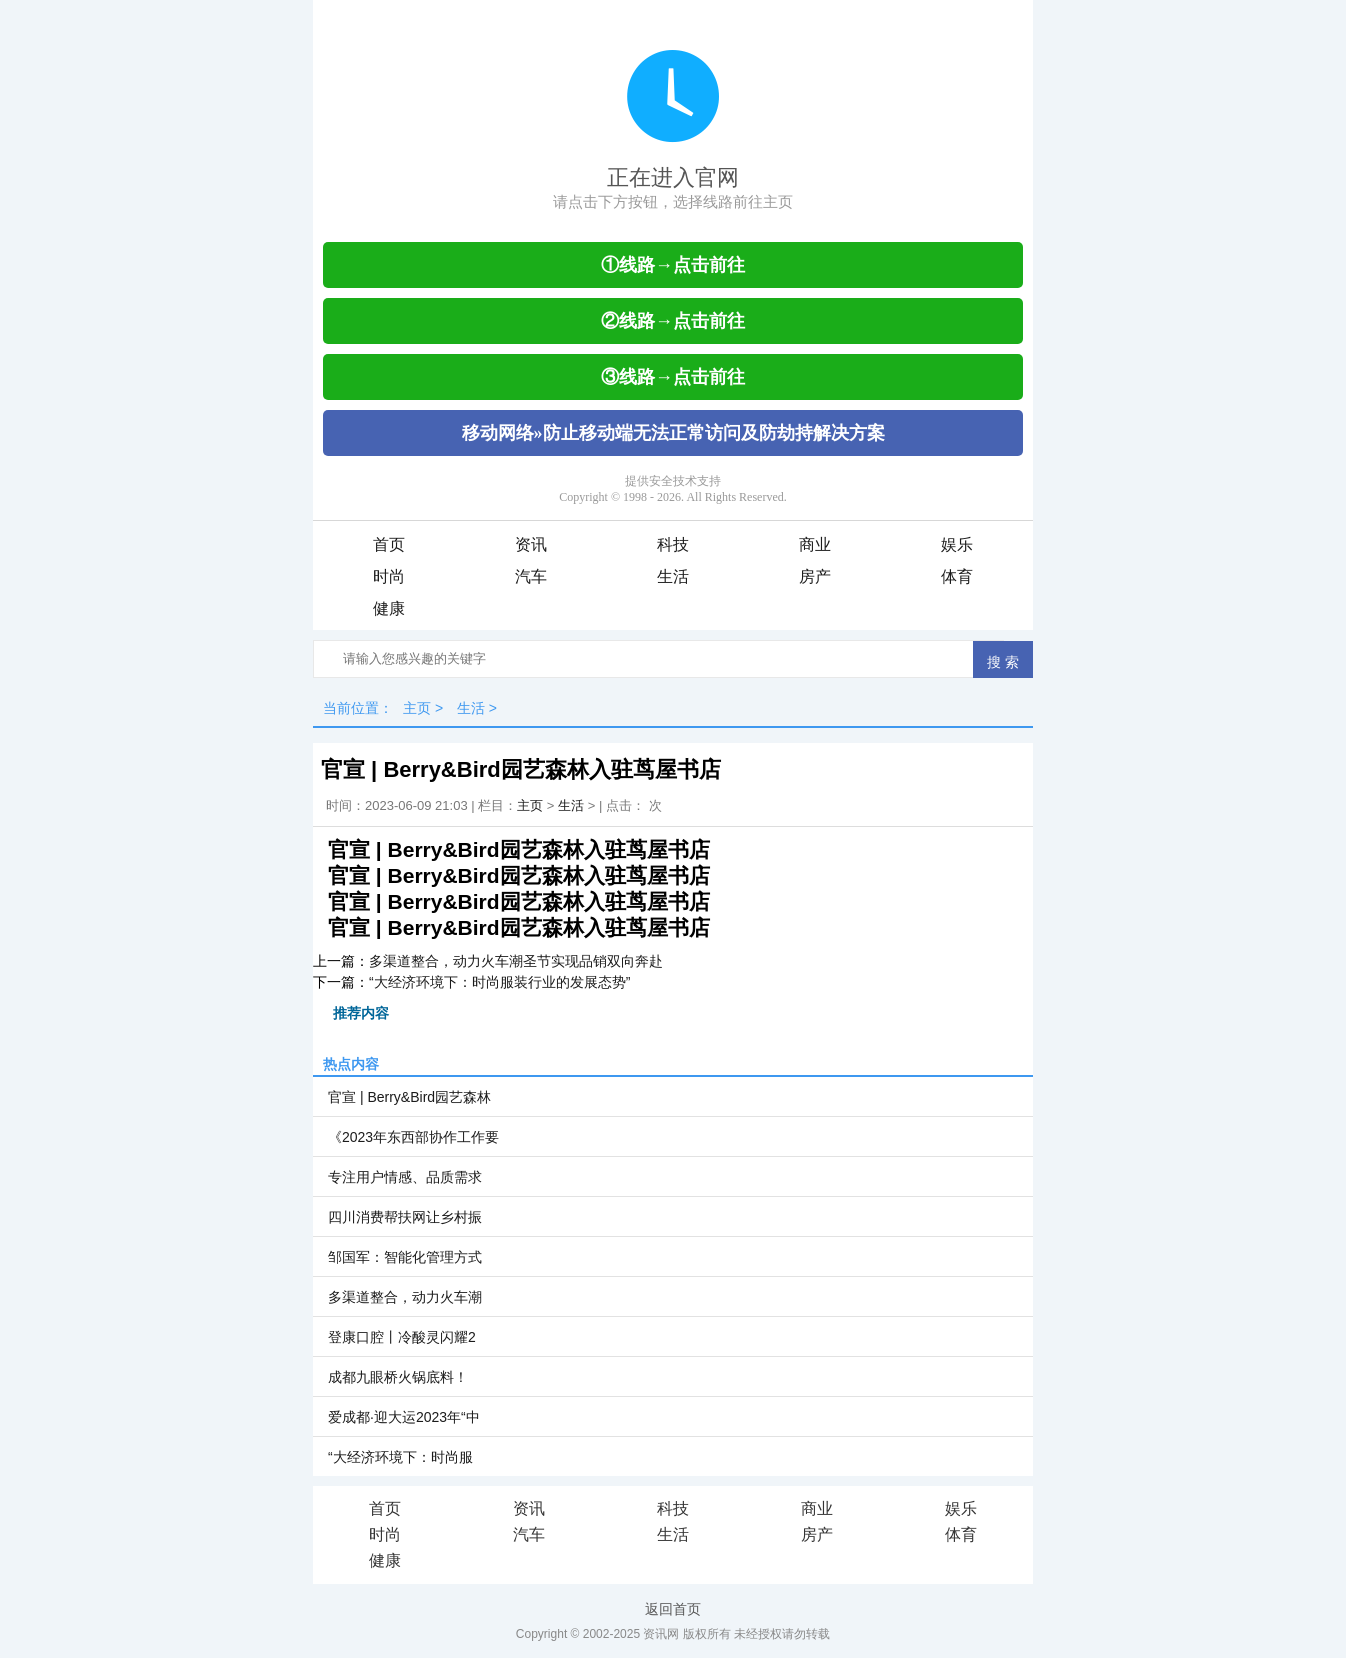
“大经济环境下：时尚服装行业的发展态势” (499, 982)
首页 (389, 544)
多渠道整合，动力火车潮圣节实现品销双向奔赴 (516, 961)
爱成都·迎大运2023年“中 (404, 1417)
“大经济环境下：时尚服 (400, 1457)
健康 (389, 608)
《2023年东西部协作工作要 (413, 1137)
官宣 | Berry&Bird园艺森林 (409, 1097)
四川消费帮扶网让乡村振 (405, 1217)
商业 (815, 544)
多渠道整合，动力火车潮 (405, 1297)
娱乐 (957, 544)
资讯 (531, 544)
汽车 (531, 576)
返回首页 (673, 1609)
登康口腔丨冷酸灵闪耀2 (402, 1337)
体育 (957, 576)
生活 (673, 576)
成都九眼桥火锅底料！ (398, 1377)
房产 (815, 576)
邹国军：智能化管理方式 (405, 1257)
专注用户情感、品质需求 (405, 1177)
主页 (417, 708)
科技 (673, 544)
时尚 (389, 576)
